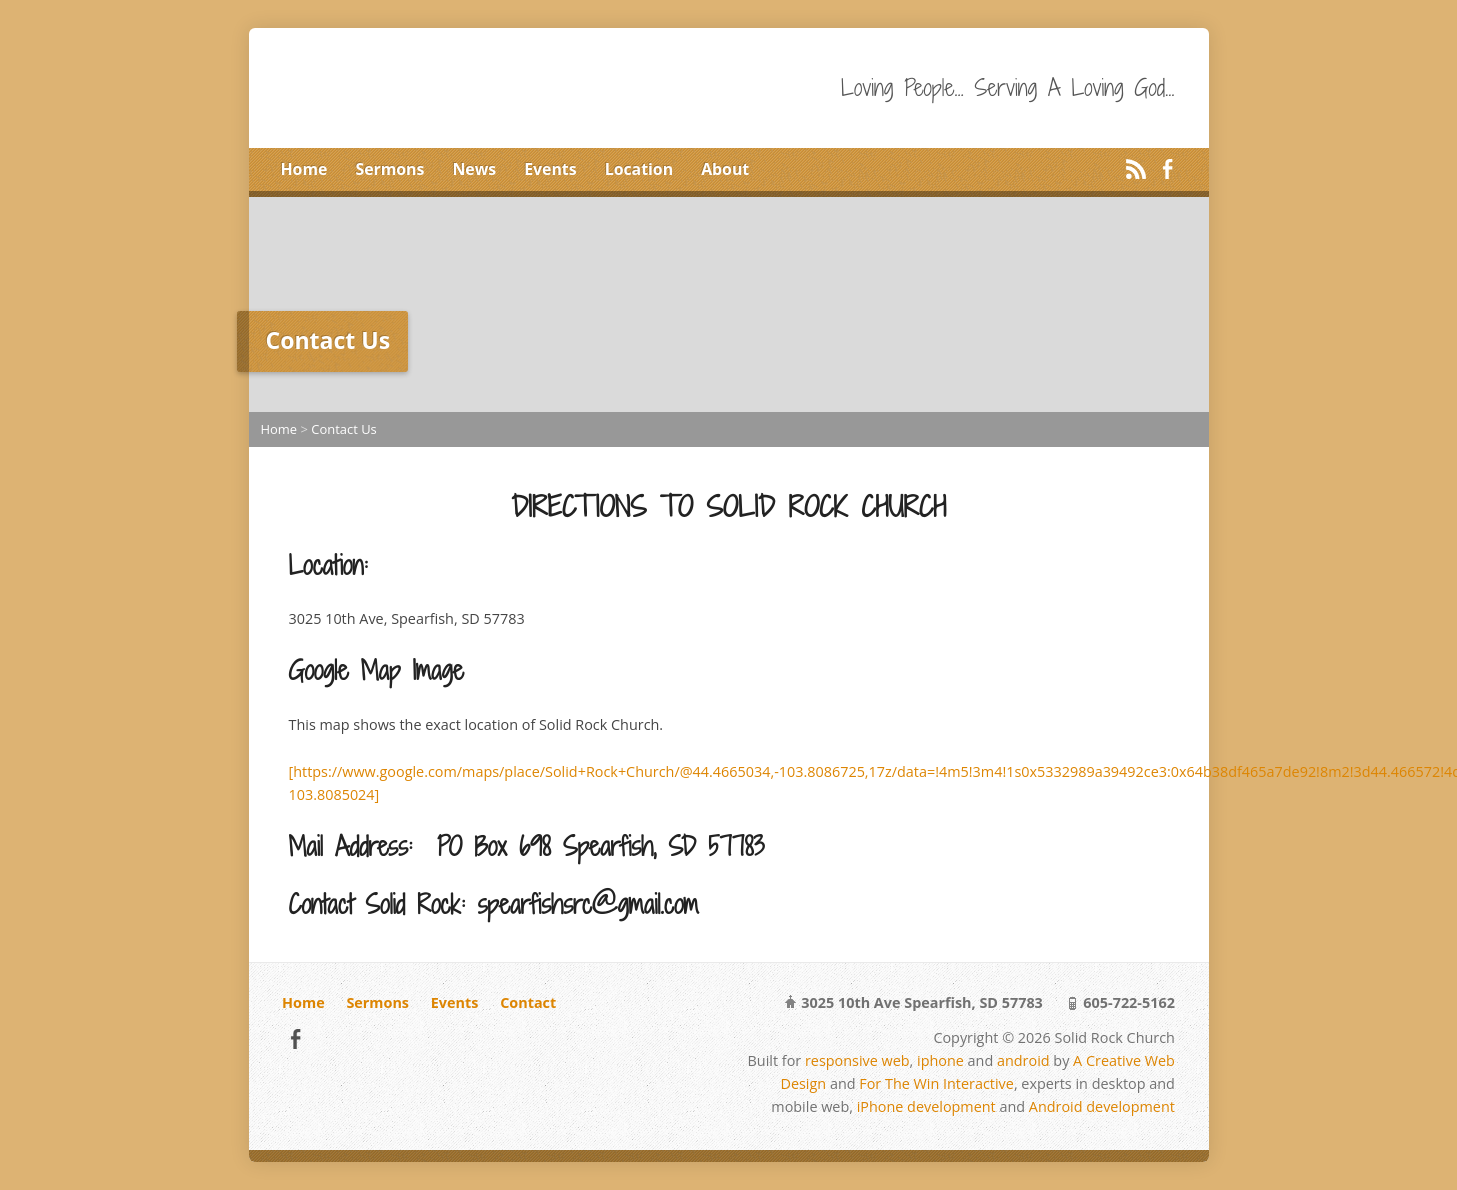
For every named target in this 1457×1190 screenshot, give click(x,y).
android (1023, 1060)
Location (639, 169)
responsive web (857, 1060)
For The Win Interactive (936, 1083)
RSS (1135, 168)
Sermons (389, 169)
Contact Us (344, 429)
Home (304, 169)
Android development (1102, 1106)
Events (550, 169)
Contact (528, 1002)
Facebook (1167, 168)
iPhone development (926, 1106)
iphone (940, 1060)
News (474, 169)
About (725, 169)
